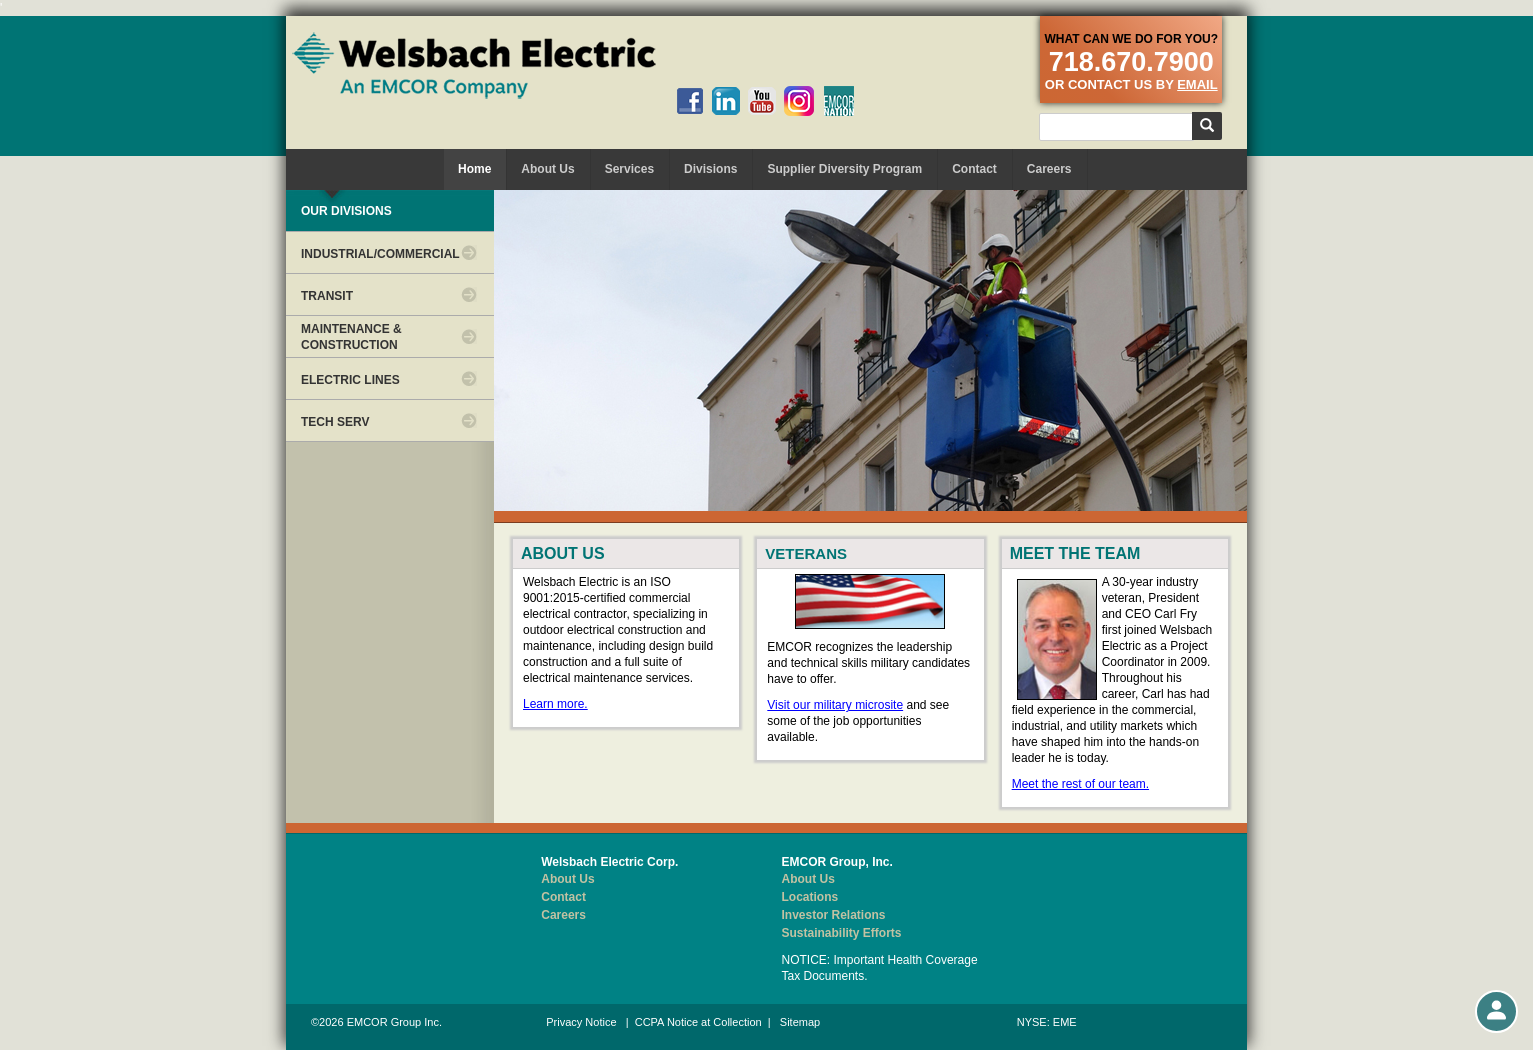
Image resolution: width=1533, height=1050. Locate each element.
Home (474, 169)
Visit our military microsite (835, 705)
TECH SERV (335, 422)
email (1197, 84)
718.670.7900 (1131, 62)
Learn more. (555, 704)
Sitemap (800, 1022)
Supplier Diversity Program (844, 169)
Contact (974, 169)
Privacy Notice (581, 1022)
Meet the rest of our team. (1080, 784)
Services (629, 169)
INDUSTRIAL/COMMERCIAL (380, 254)
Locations (810, 897)
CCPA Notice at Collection (698, 1022)
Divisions (710, 169)
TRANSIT (327, 296)
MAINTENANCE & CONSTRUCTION (351, 337)
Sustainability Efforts (842, 933)
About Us (547, 169)
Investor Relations (834, 915)
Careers (1049, 169)
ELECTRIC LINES (350, 380)
